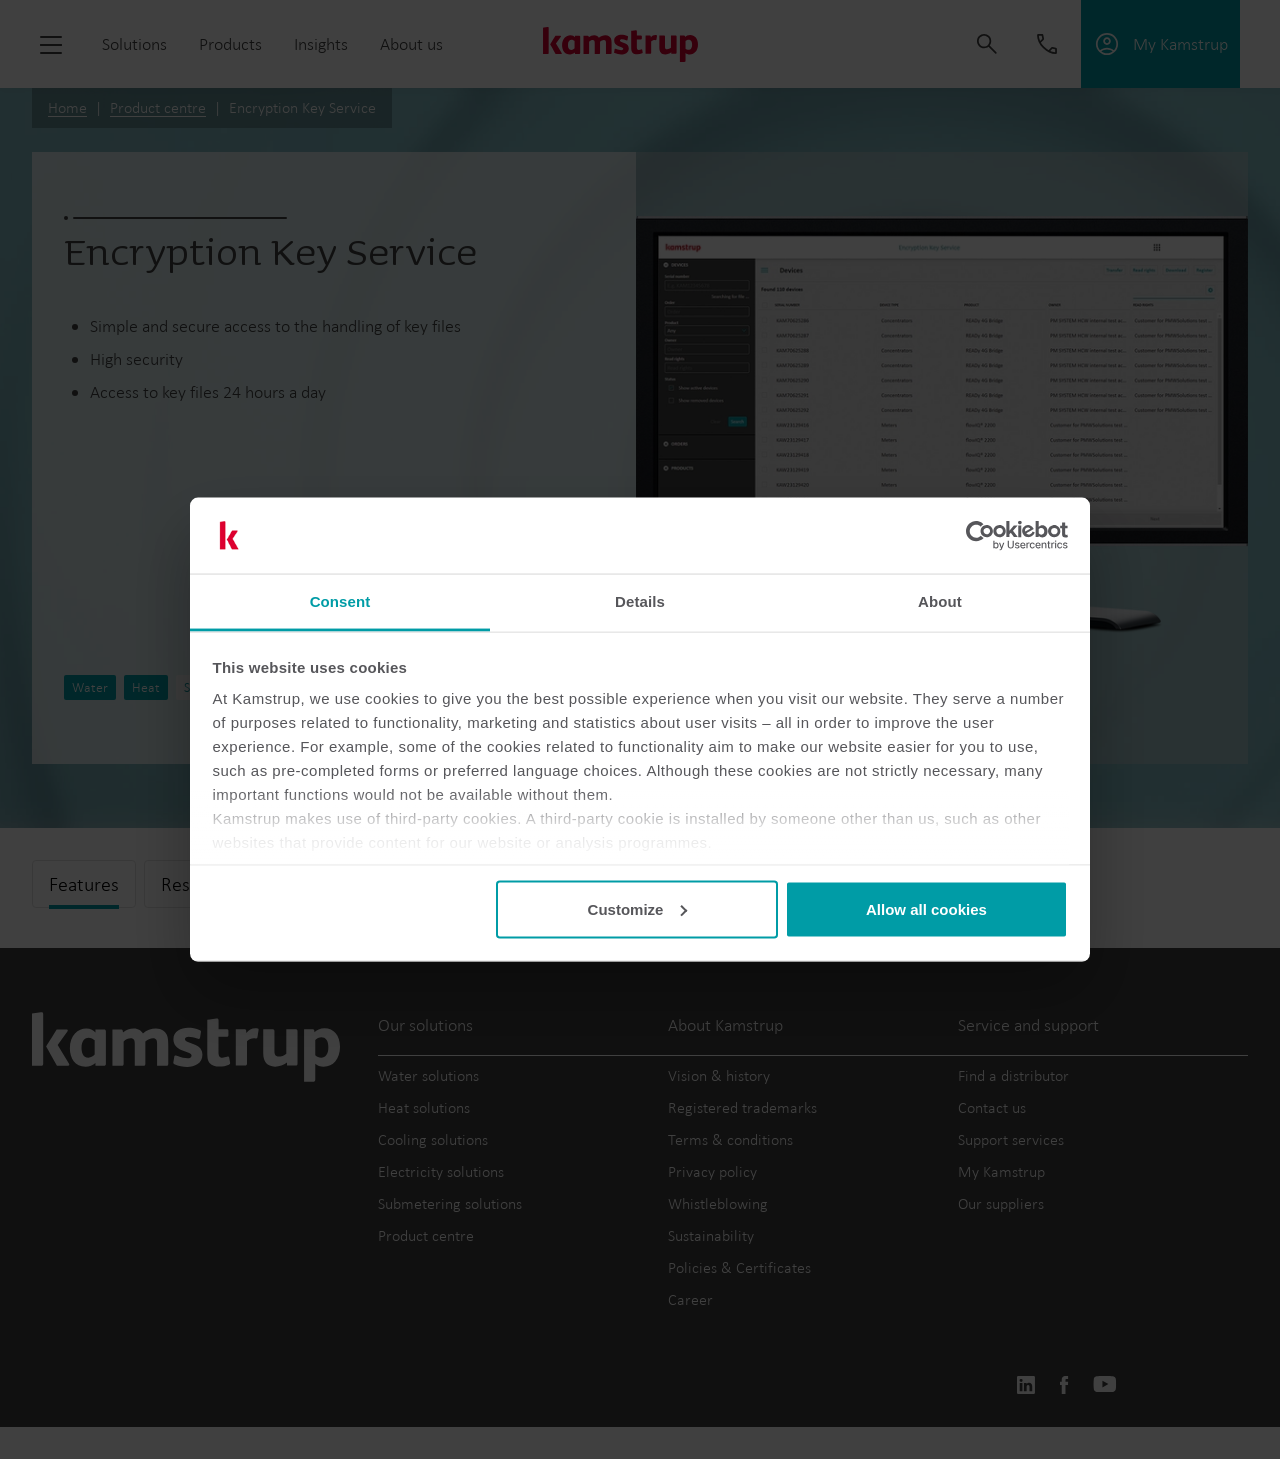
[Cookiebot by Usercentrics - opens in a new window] (980, 536)
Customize (638, 908)
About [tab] (940, 601)
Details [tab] (640, 601)
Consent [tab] (340, 601)
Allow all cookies (926, 908)
